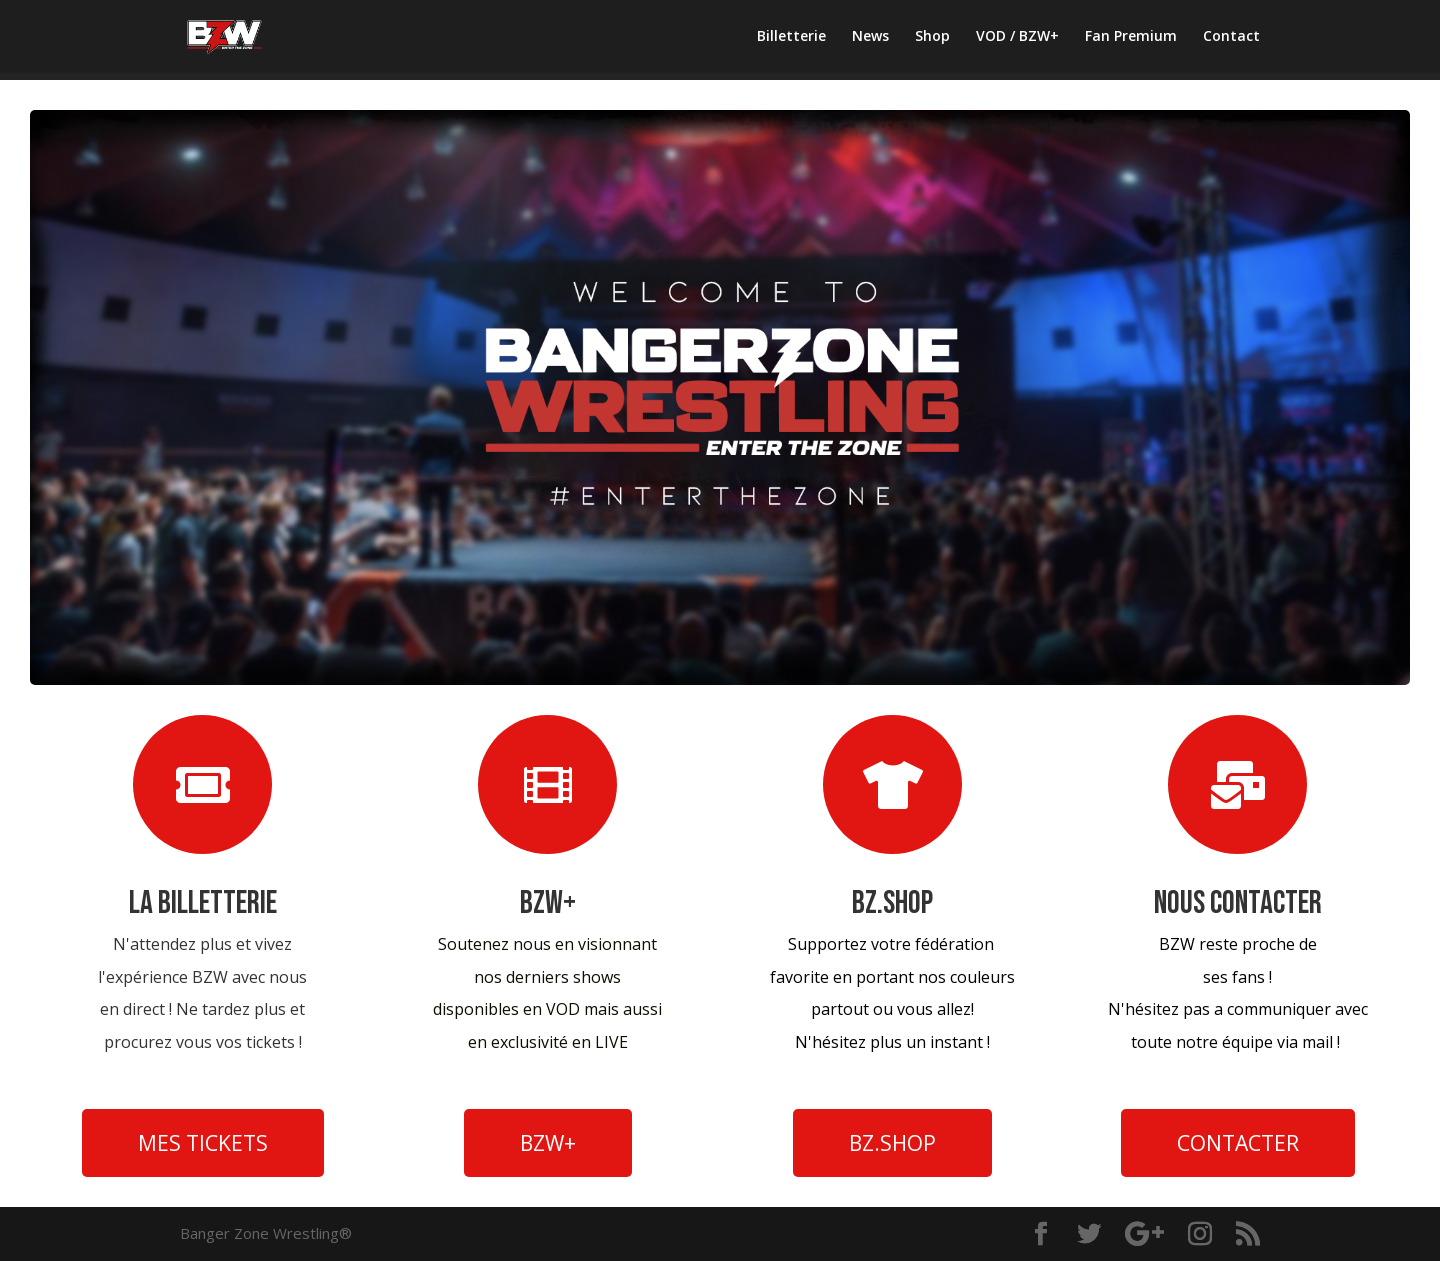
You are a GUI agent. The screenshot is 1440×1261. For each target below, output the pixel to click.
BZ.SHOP (892, 1143)
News (870, 37)
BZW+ (548, 1143)
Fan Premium (1131, 37)
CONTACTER (1238, 1143)
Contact (1231, 37)
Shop (932, 37)
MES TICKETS (203, 1143)
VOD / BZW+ (1017, 37)
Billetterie (791, 37)
